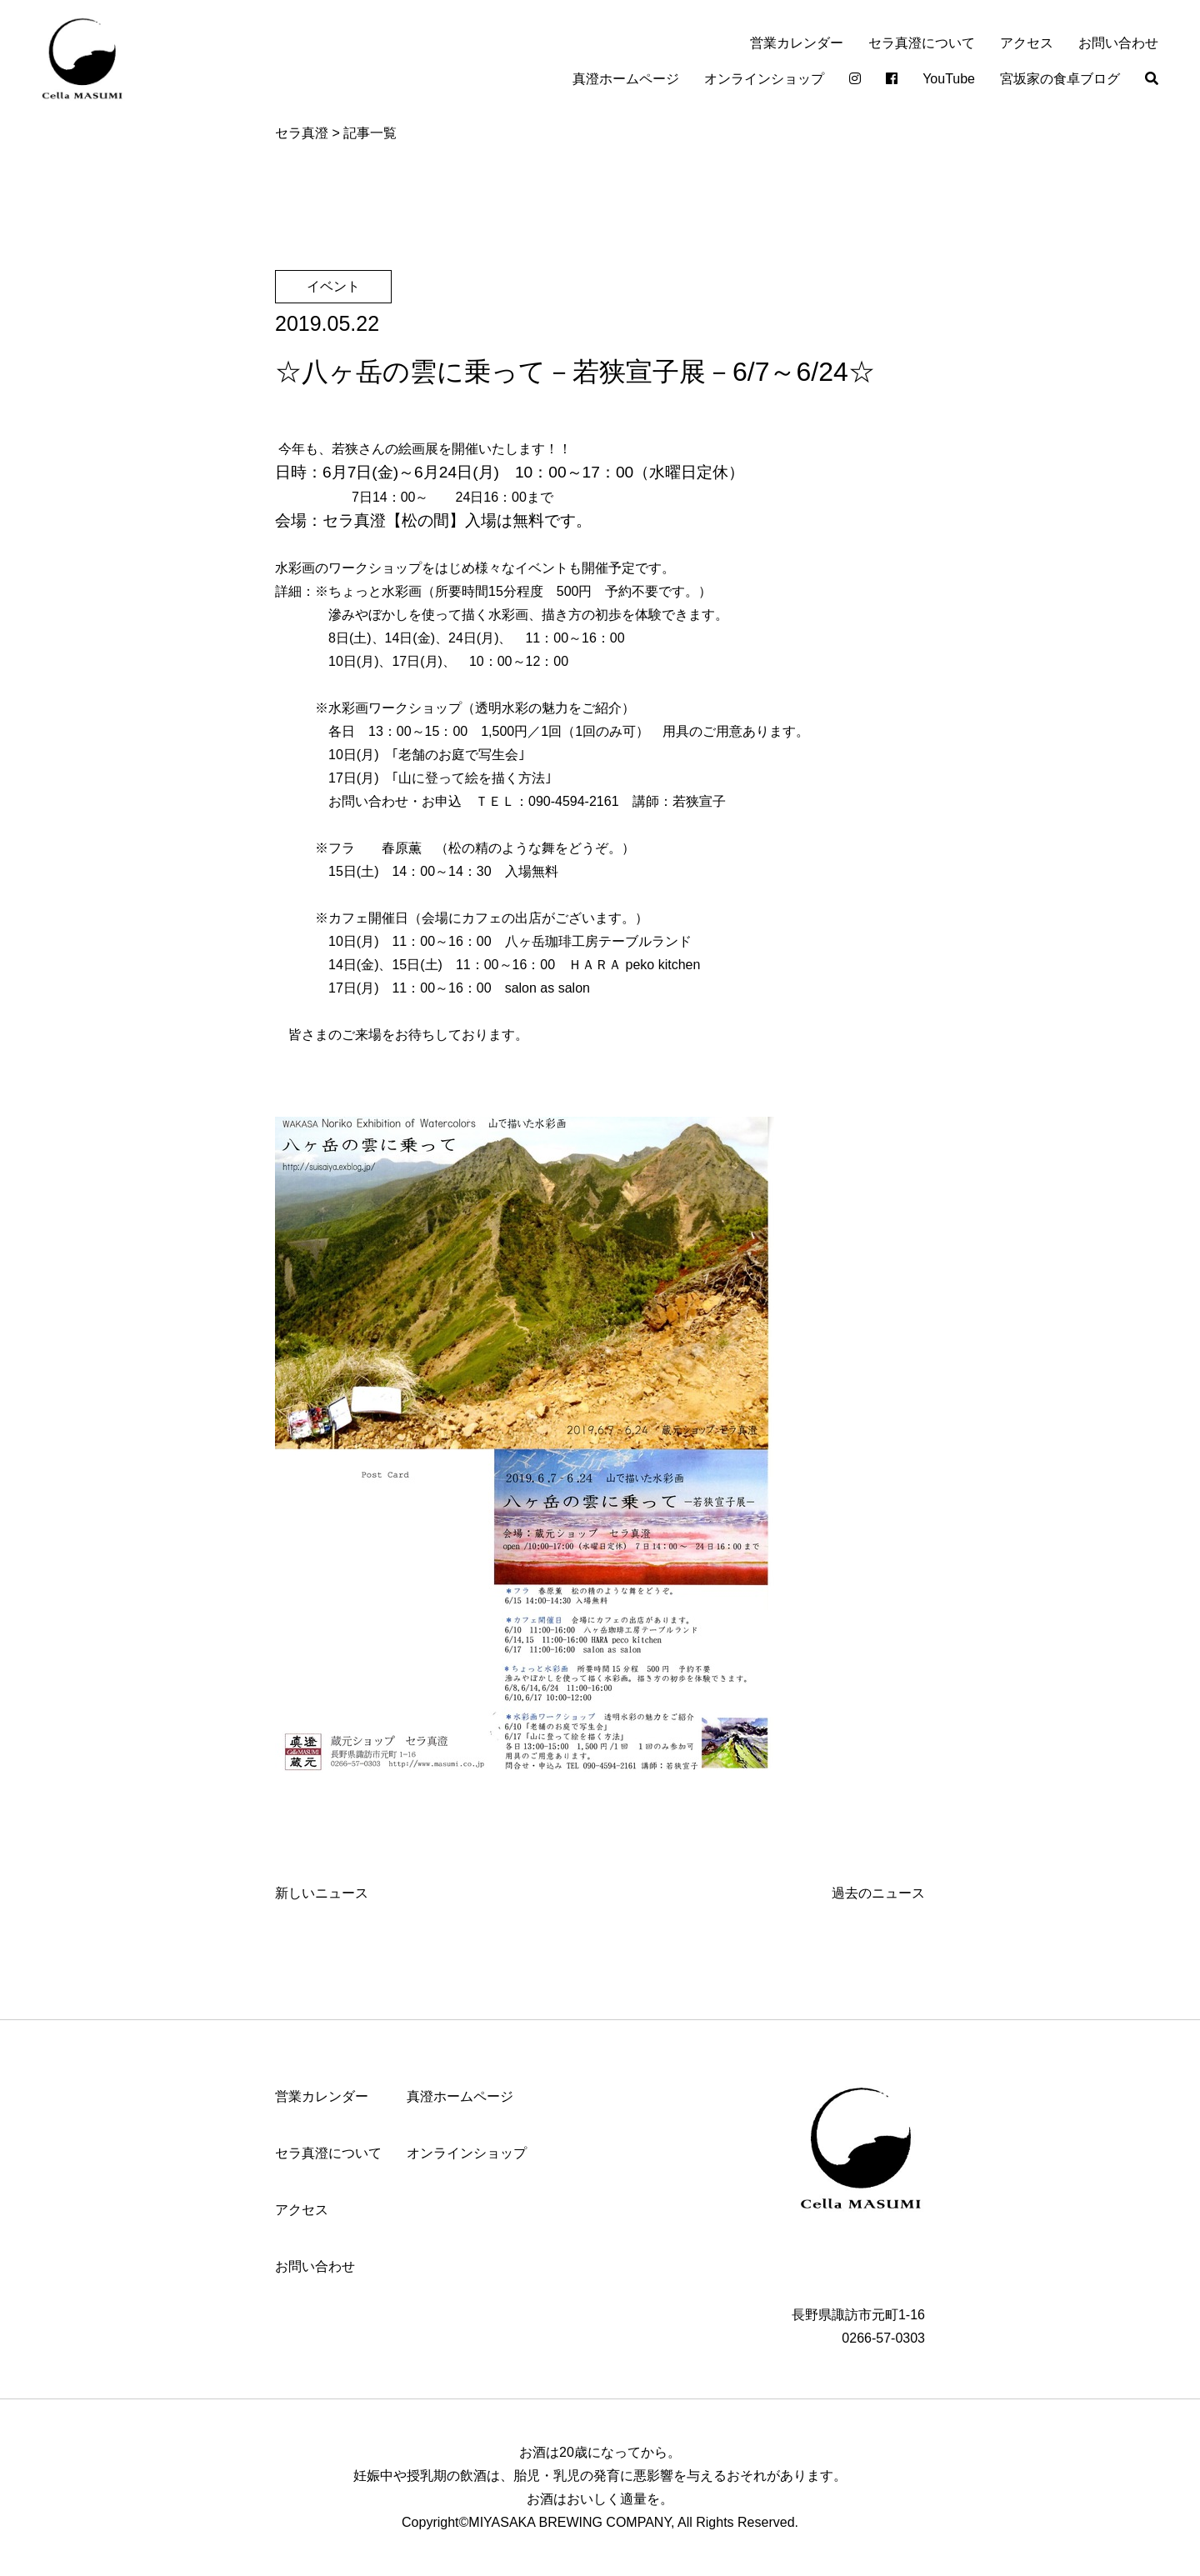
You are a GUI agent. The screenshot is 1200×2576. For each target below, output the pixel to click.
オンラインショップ (764, 79)
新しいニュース (321, 1893)
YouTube (948, 79)
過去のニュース (878, 1893)
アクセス (1026, 43)
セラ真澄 (301, 133)
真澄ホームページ (625, 79)
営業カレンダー (796, 43)
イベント (333, 286)
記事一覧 (370, 133)
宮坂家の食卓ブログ (1060, 79)
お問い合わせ (1118, 43)
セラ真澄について (921, 43)
